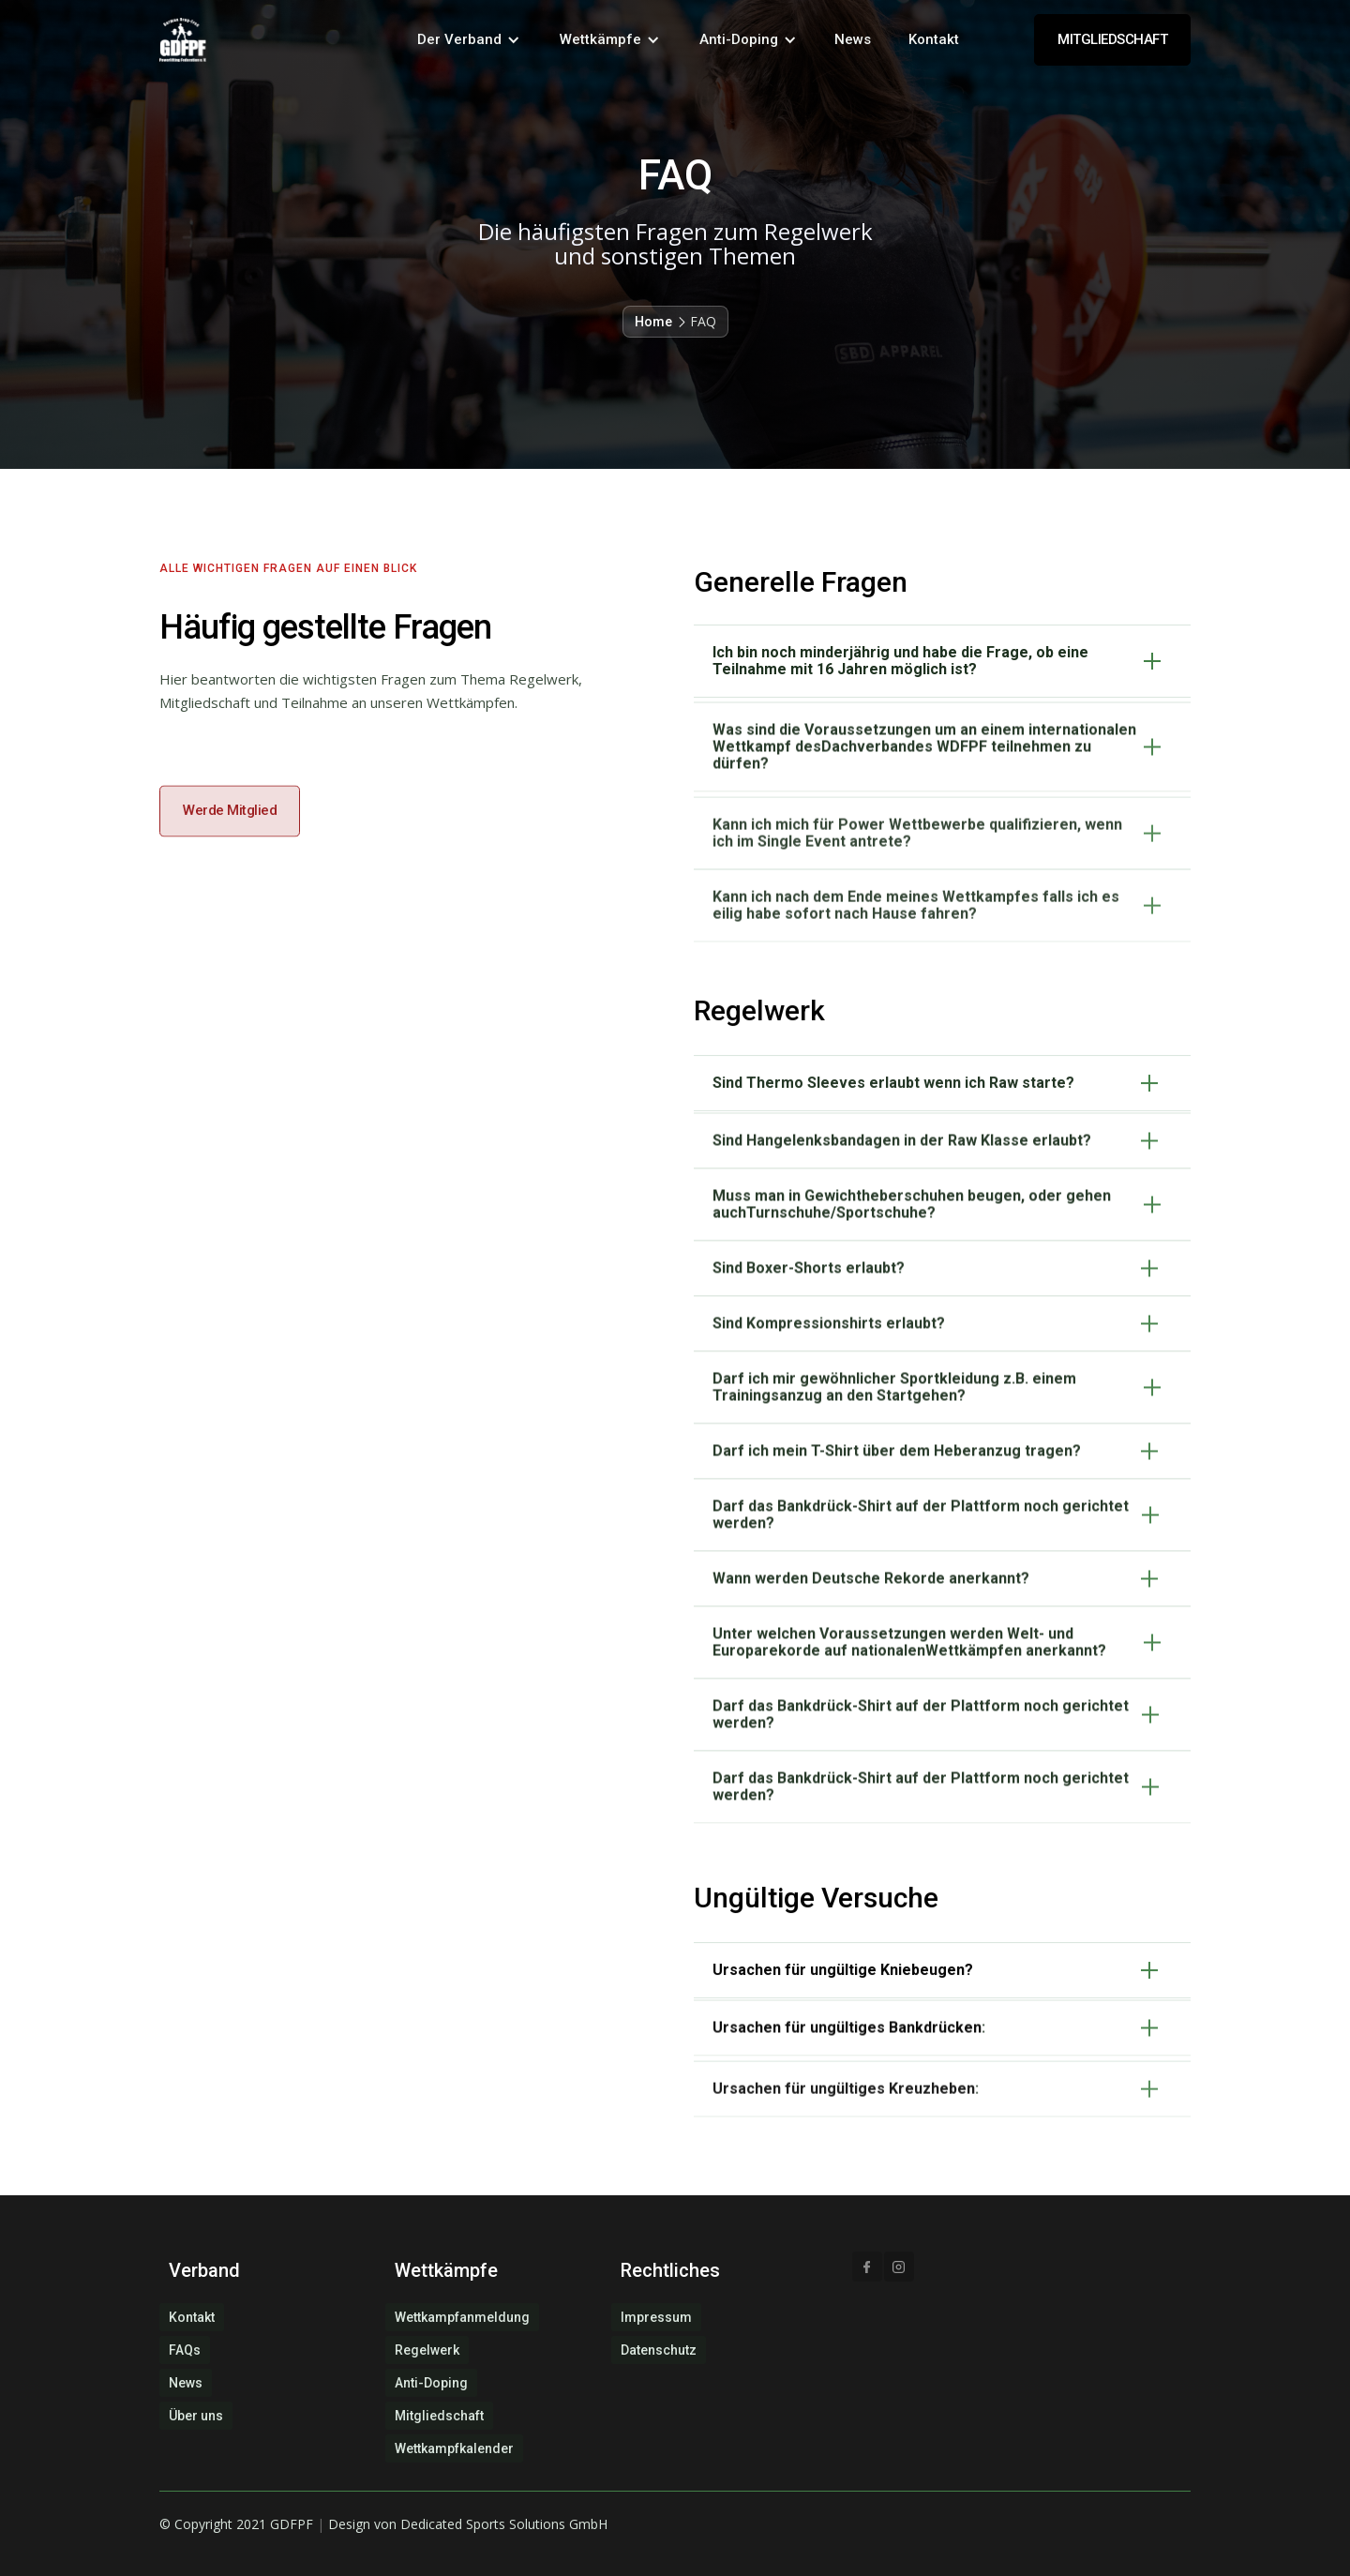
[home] (182, 40)
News (852, 39)
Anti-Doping (431, 2382)
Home (653, 321)
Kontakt (933, 39)
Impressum (656, 2317)
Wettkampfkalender (454, 2448)
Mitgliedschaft (439, 2415)
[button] (468, 39)
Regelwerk (427, 2350)
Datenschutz (659, 2350)
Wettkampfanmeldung (462, 2317)
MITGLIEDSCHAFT (1112, 39)
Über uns (196, 2415)
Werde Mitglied (230, 862)
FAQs (185, 2350)
